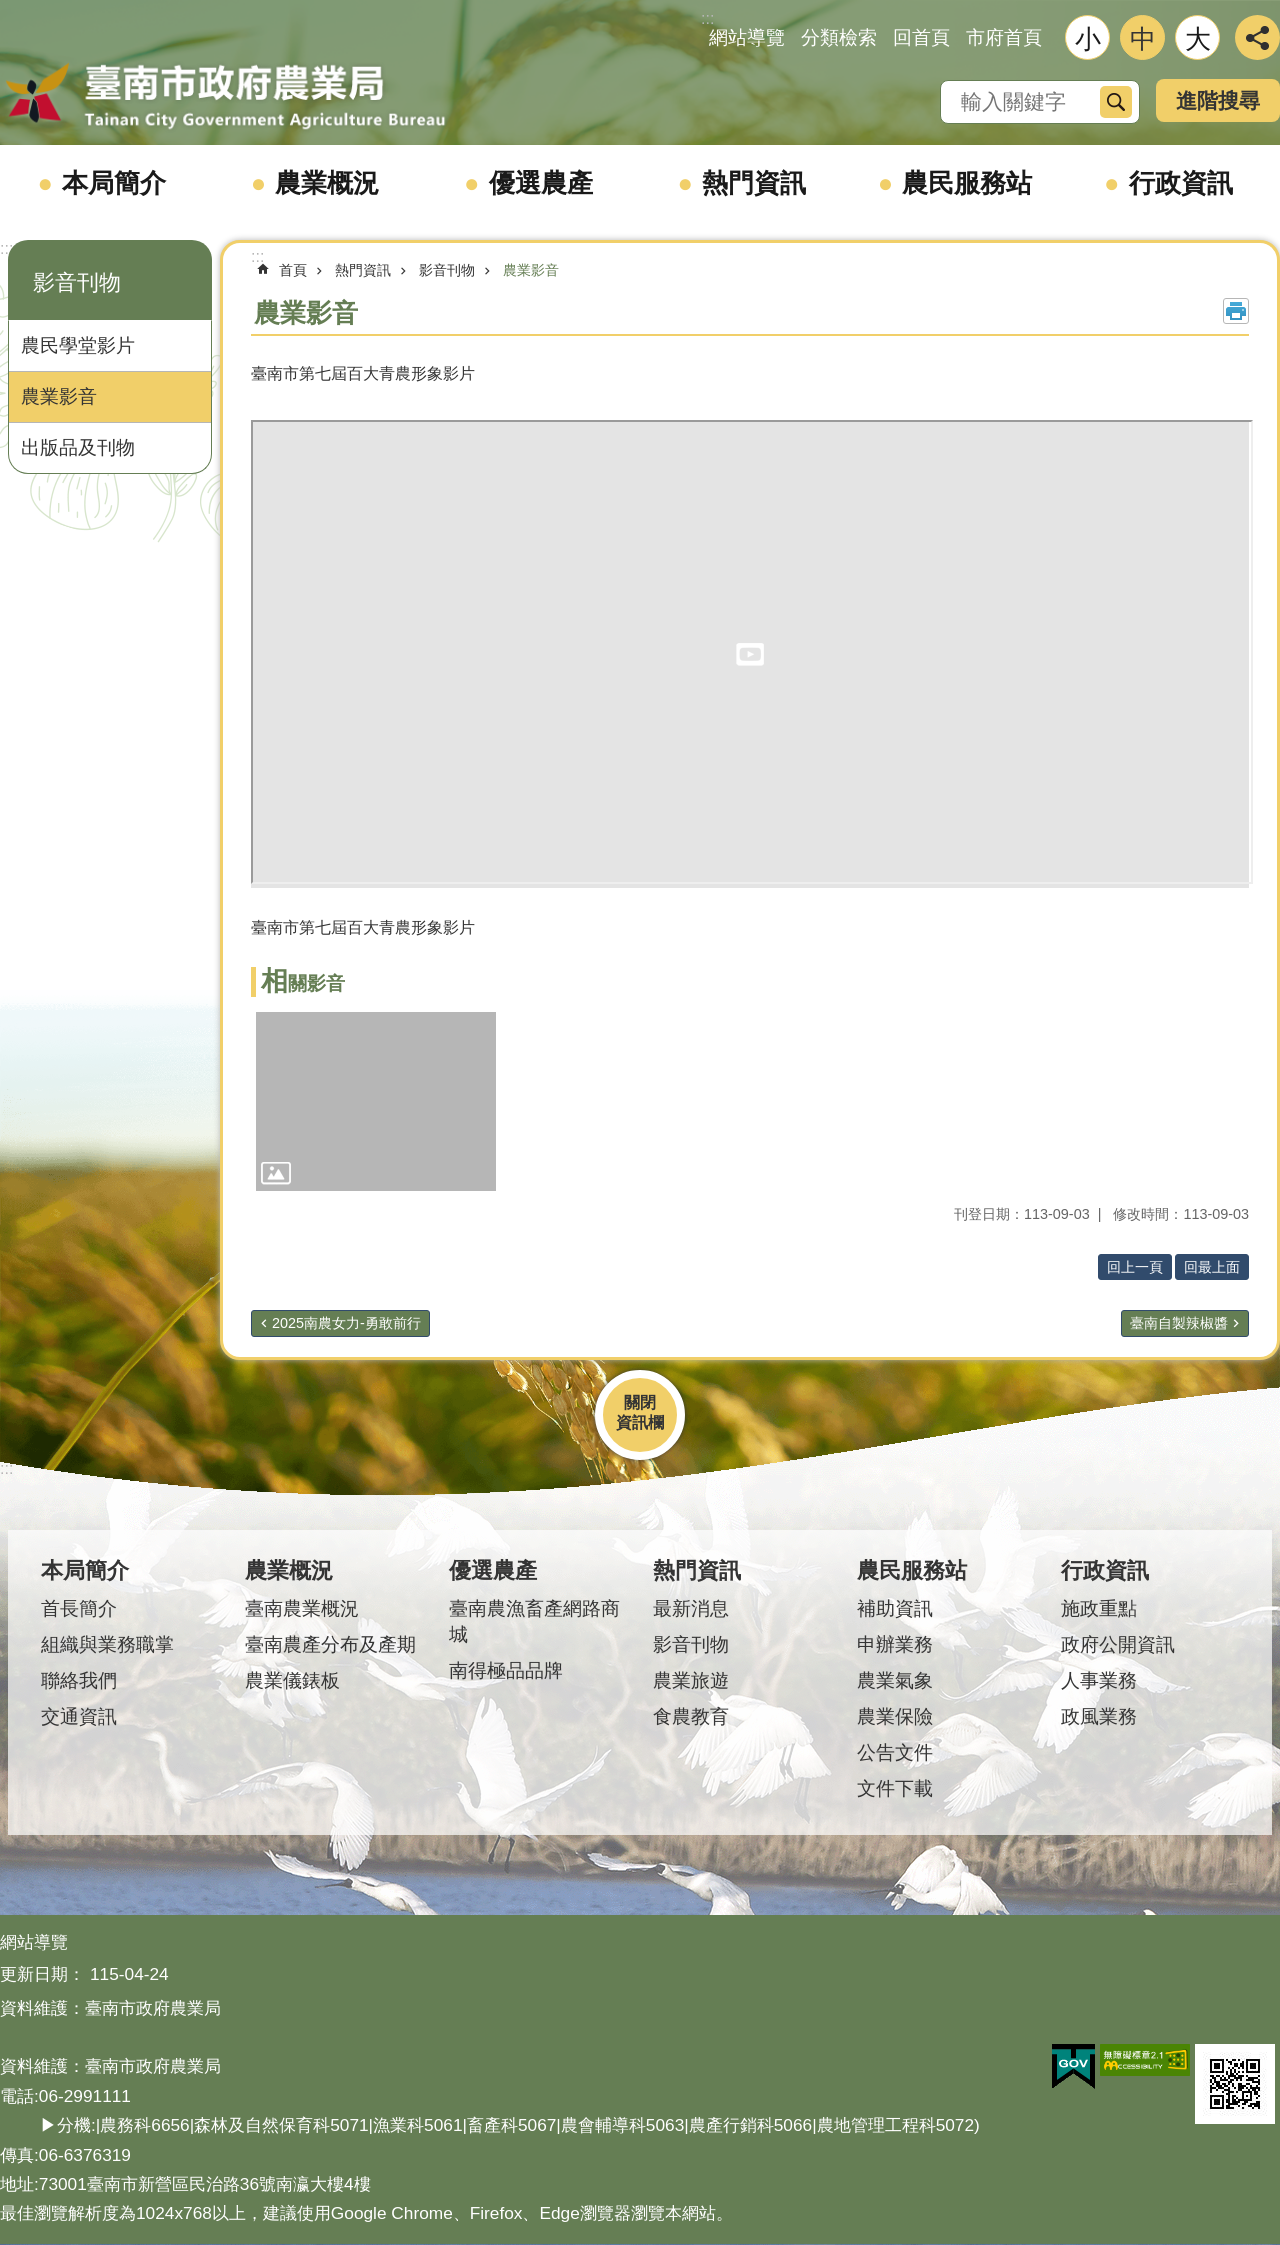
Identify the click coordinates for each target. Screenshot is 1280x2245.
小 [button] (1088, 39)
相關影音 (303, 983)
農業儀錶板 (292, 1680)
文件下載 (895, 1788)
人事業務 (1099, 1680)
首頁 (293, 270)
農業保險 (895, 1716)
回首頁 (921, 37)
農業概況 (327, 183)
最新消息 (691, 1608)
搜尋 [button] (1116, 102)
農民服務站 (967, 183)
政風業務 (1099, 1716)
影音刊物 (77, 282)
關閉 (640, 1402)
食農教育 (691, 1716)
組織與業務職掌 (107, 1644)
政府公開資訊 (1118, 1644)
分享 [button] (1257, 37)
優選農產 (541, 183)
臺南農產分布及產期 (330, 1644)
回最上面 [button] (1212, 1267)
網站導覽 (747, 37)
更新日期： (42, 1974)
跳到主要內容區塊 (10, 10)
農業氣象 (895, 1680)
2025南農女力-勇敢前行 (346, 1323)
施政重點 (1099, 1608)
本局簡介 (114, 183)
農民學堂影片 (78, 345)
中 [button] (1143, 39)
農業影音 (59, 396)
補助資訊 (895, 1608)
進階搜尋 (1218, 100)
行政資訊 (1181, 183)
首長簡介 (79, 1608)
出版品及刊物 (78, 447)
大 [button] (1198, 39)
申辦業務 (895, 1644)
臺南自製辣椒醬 (1179, 1323)
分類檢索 (839, 37)
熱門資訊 (754, 183)
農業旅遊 (691, 1680)
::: (6, 248)
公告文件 (895, 1752)
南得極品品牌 (506, 1670)
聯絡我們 (79, 1680)
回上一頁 (1135, 1267)
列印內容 (1236, 311)
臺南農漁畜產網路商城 (534, 1621)
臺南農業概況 (302, 1608)
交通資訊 (79, 1716)
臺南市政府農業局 (225, 97)
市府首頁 (1004, 37)
